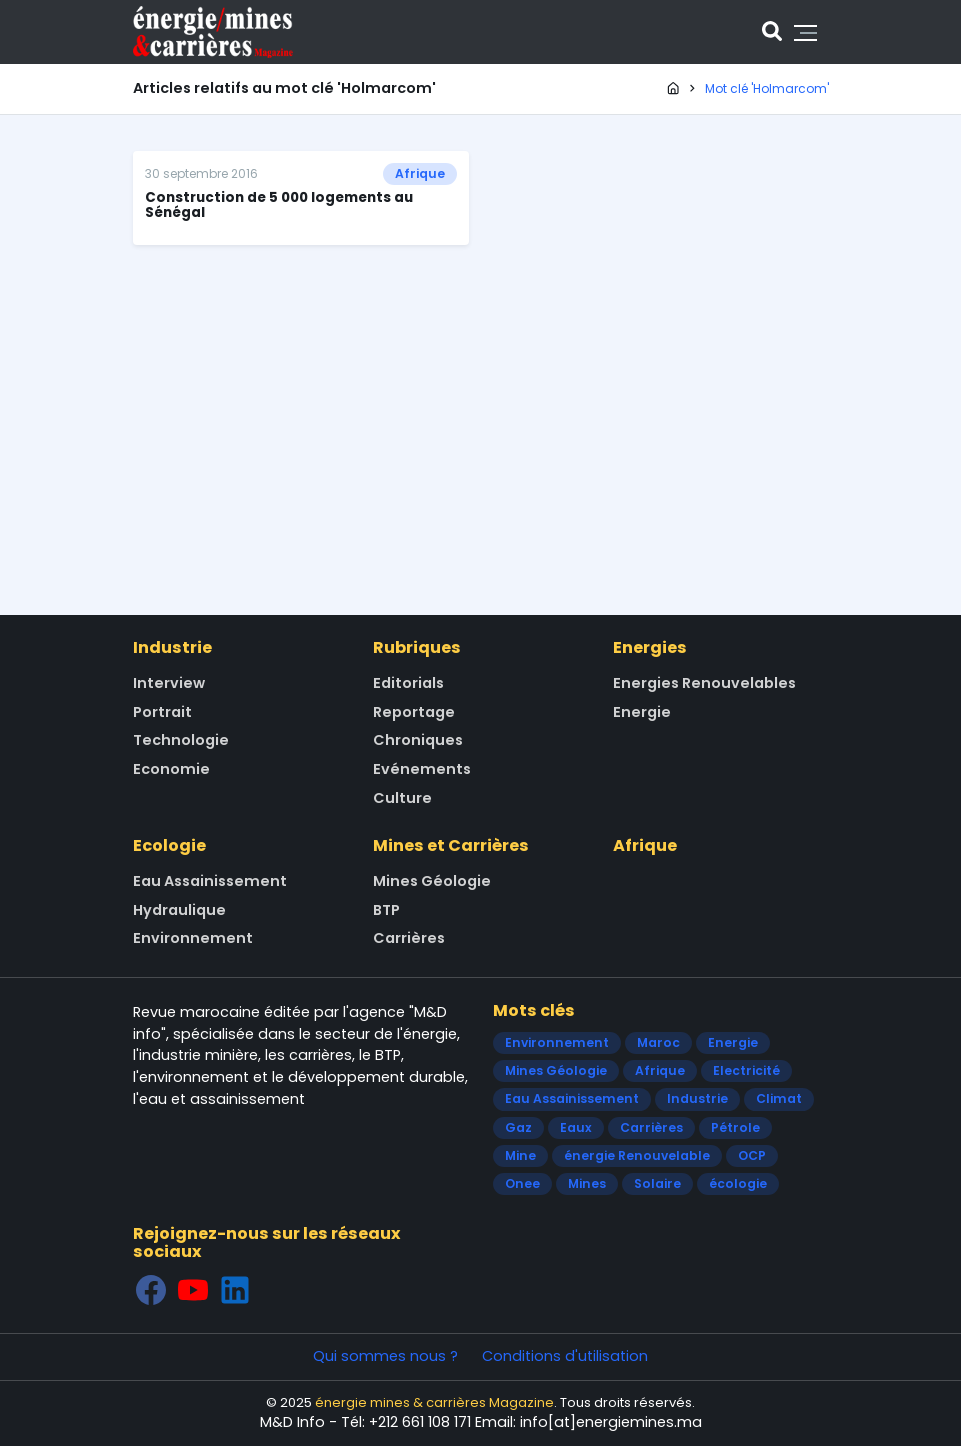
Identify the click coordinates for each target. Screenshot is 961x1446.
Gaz (518, 1127)
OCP (752, 1155)
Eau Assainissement (210, 881)
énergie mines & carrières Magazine (434, 1402)
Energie (642, 712)
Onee (522, 1183)
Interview (169, 683)
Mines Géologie (432, 881)
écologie (738, 1183)
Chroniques (418, 740)
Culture (402, 798)
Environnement (193, 938)
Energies (650, 647)
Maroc (658, 1042)
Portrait (162, 712)
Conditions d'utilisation (565, 1356)
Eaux (576, 1127)
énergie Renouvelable (637, 1155)
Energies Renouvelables (704, 683)
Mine (520, 1155)
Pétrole (735, 1127)
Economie (171, 769)
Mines (587, 1183)
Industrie (172, 647)
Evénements (422, 769)
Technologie (181, 740)
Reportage (414, 712)
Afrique (420, 173)
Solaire (657, 1183)
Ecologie (169, 845)
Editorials (408, 683)
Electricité (746, 1070)
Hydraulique (179, 910)
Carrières (409, 938)
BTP (386, 910)
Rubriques (417, 647)
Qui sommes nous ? (385, 1356)
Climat (779, 1098)
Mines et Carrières (451, 845)
